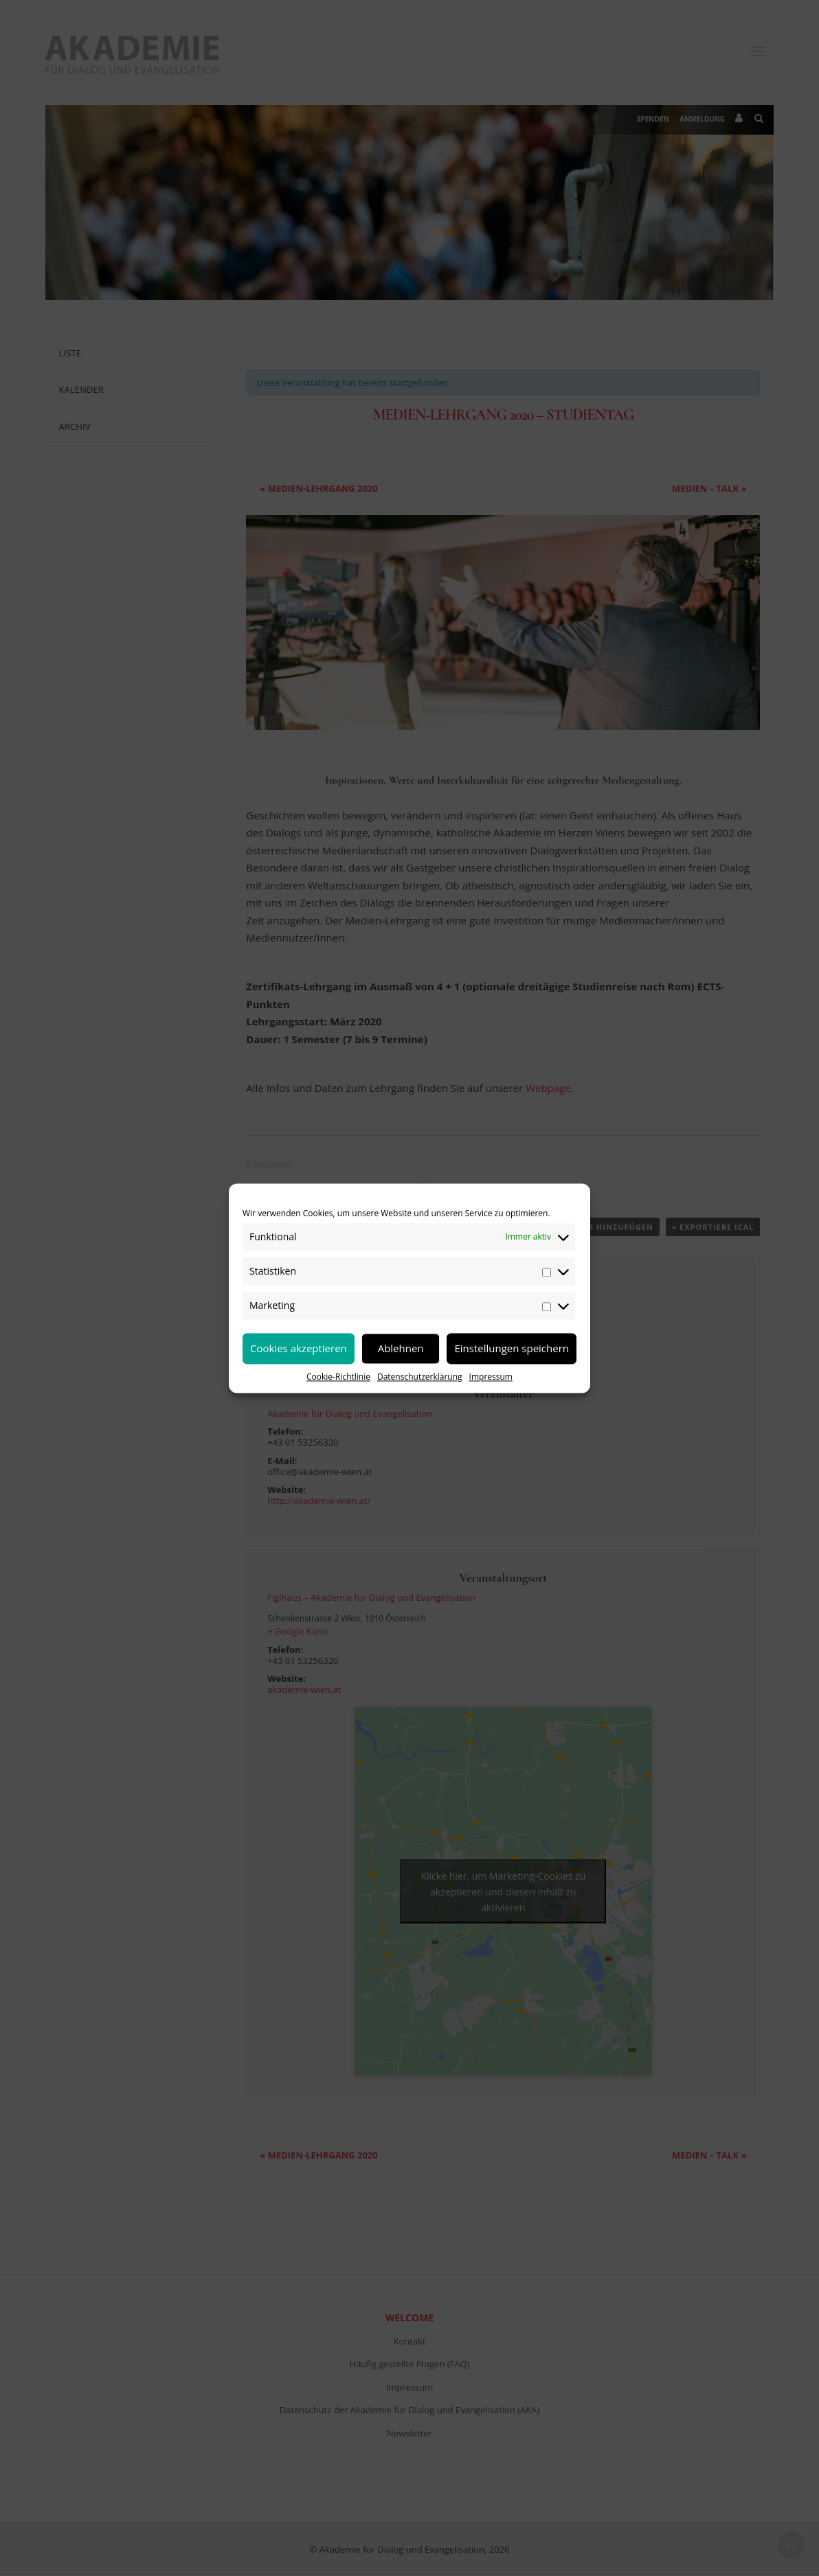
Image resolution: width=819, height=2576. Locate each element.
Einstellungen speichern (511, 1348)
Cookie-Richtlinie (338, 1376)
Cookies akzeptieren (298, 1348)
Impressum (491, 1376)
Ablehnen (401, 1348)
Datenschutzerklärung (419, 1376)
